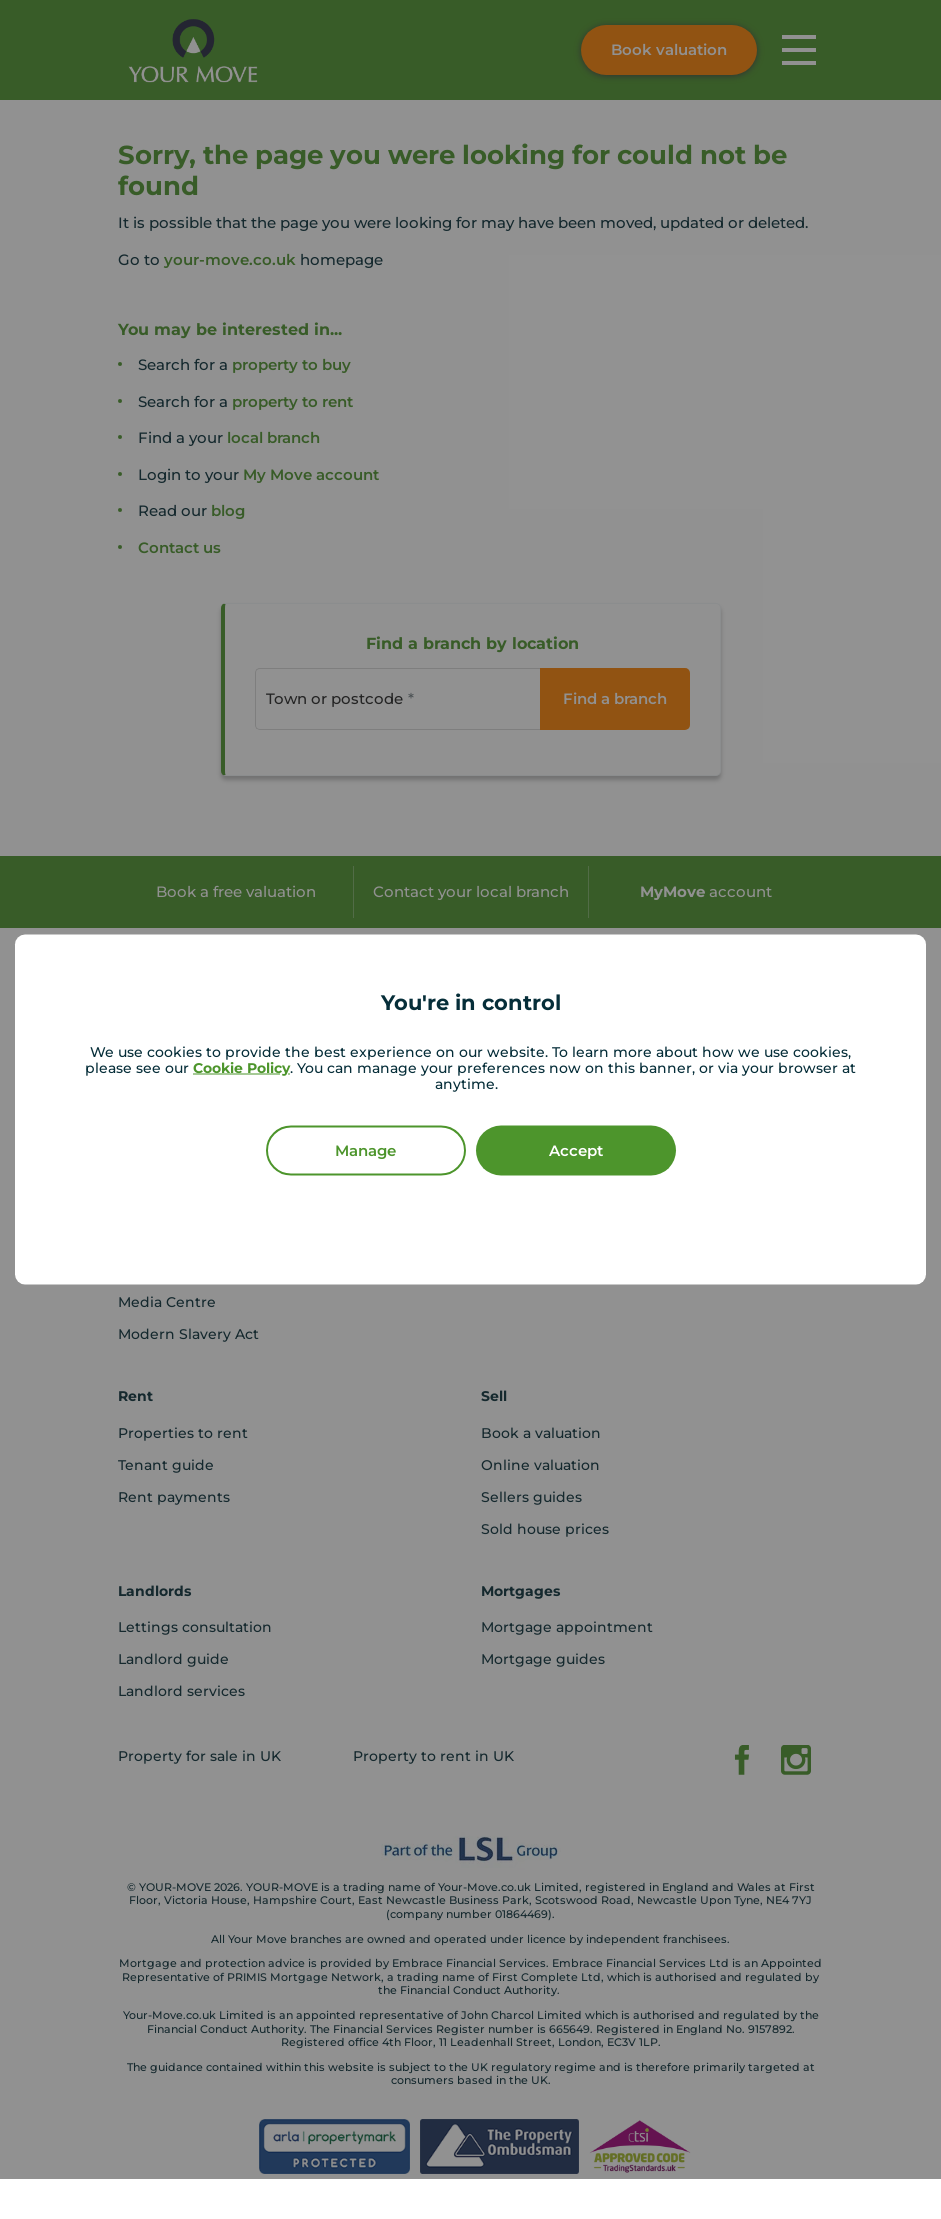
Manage (365, 1150)
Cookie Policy (241, 1068)
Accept (576, 1150)
